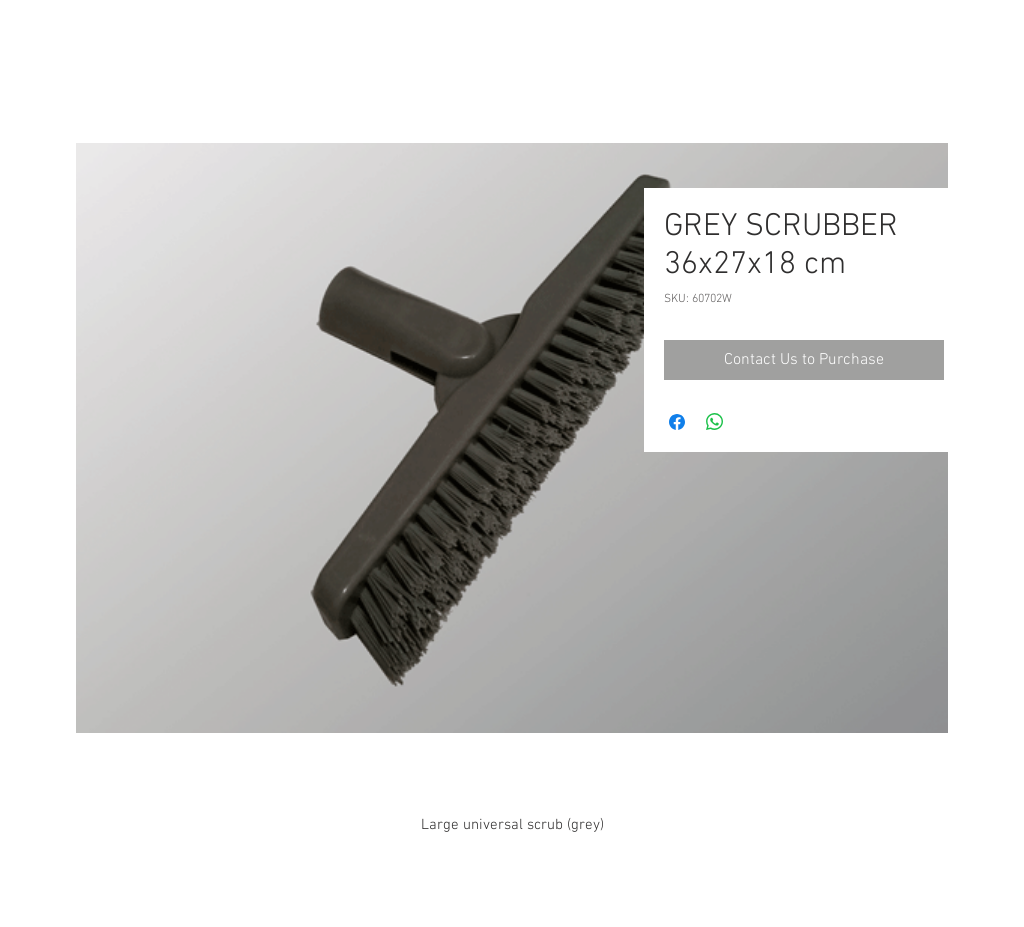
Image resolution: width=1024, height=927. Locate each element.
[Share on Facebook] (677, 422)
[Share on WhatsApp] (715, 422)
